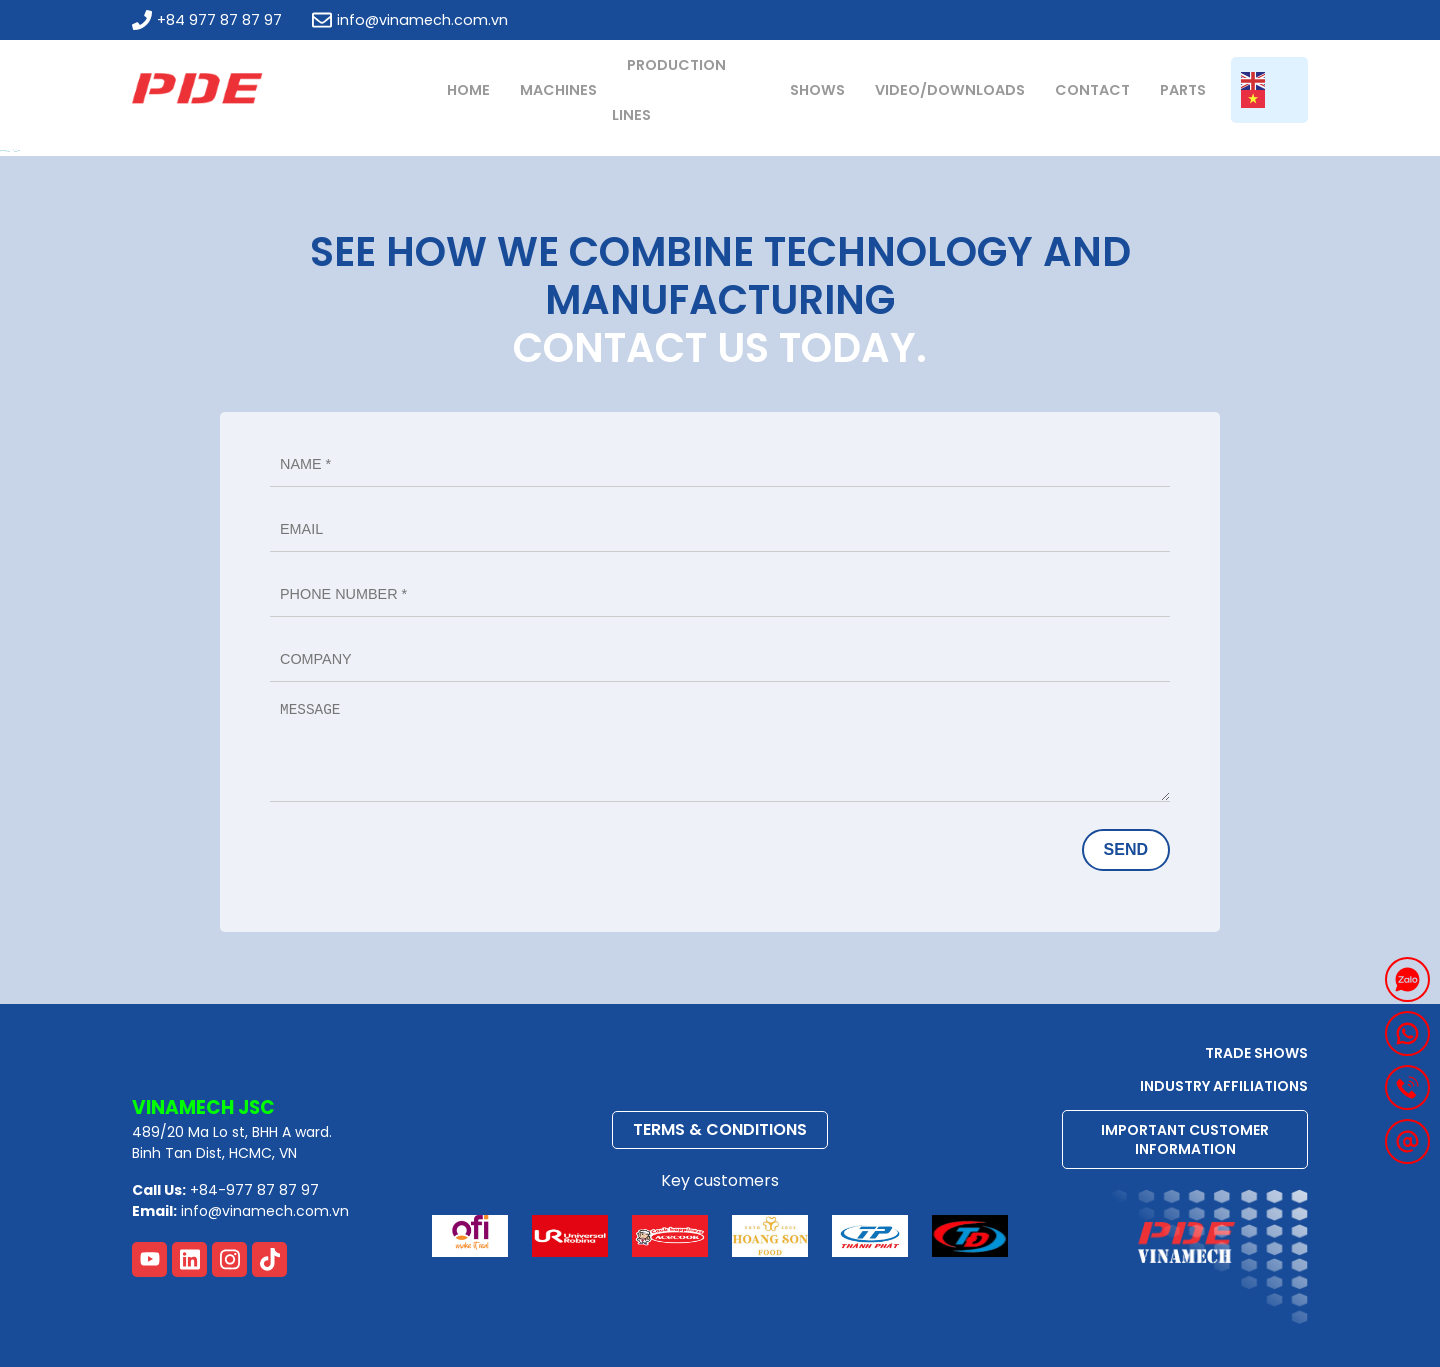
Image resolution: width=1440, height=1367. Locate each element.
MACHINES (558, 90)
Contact (1092, 90)
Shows (817, 90)
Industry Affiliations (1224, 1086)
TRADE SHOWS (1256, 1053)
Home (468, 90)
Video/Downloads (950, 90)
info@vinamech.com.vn (410, 20)
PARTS (1183, 90)
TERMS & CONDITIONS (720, 1129)
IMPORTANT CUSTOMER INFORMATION (1185, 1139)
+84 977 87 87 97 (207, 20)
